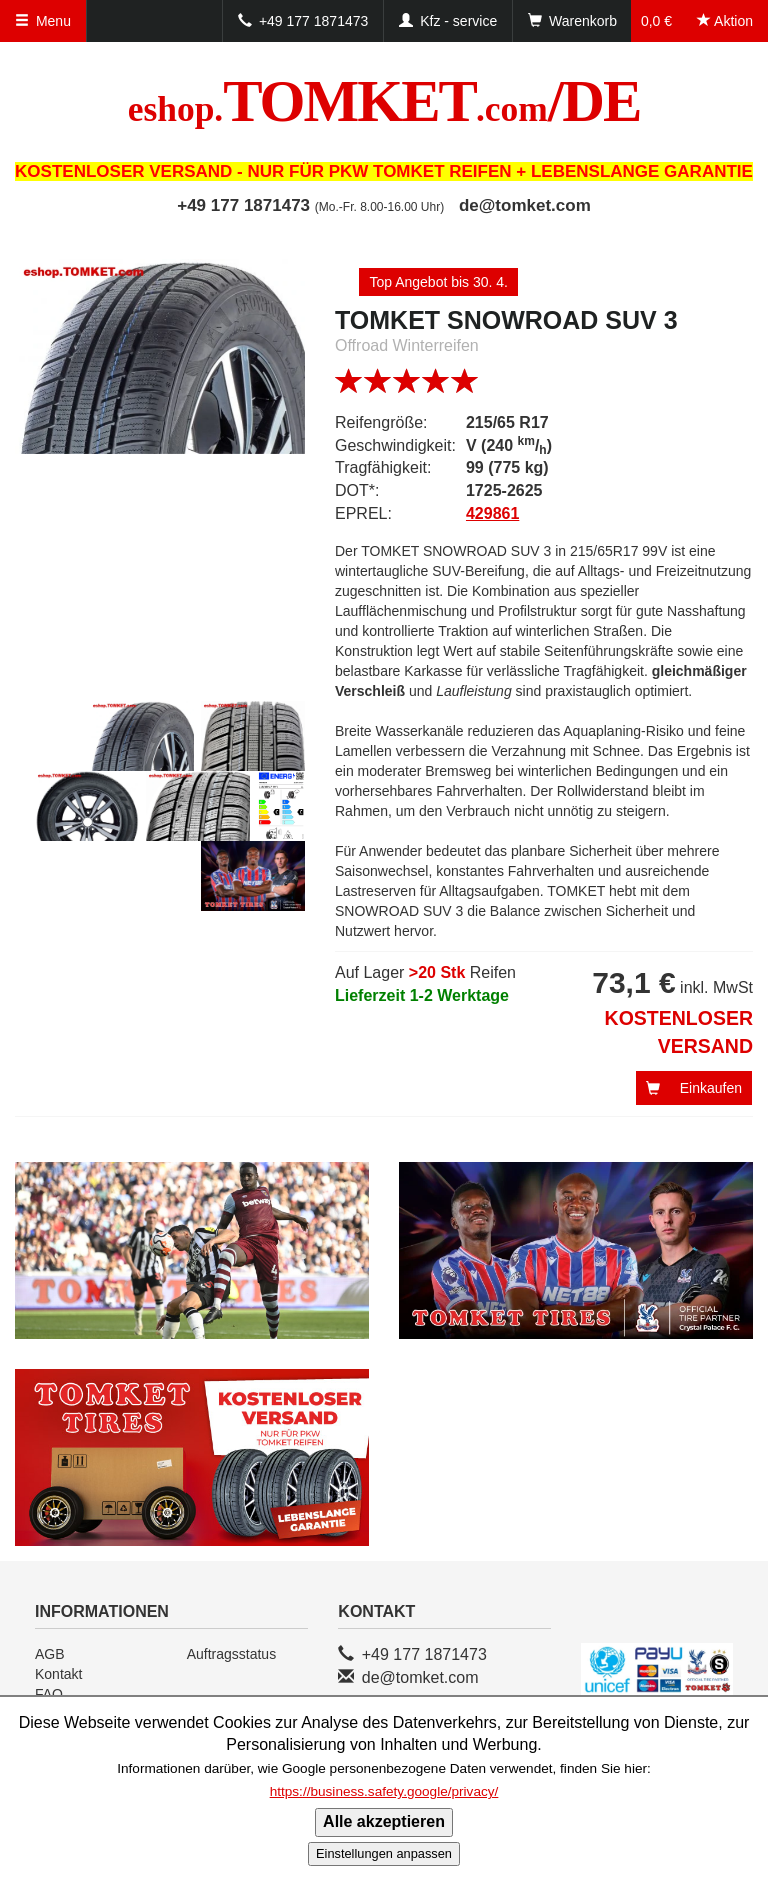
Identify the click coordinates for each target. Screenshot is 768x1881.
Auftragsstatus (232, 1654)
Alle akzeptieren (384, 1821)
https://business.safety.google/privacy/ (384, 1791)
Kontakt (58, 1674)
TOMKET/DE (384, 101)
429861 (492, 513)
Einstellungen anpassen (384, 1853)
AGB (50, 1654)
